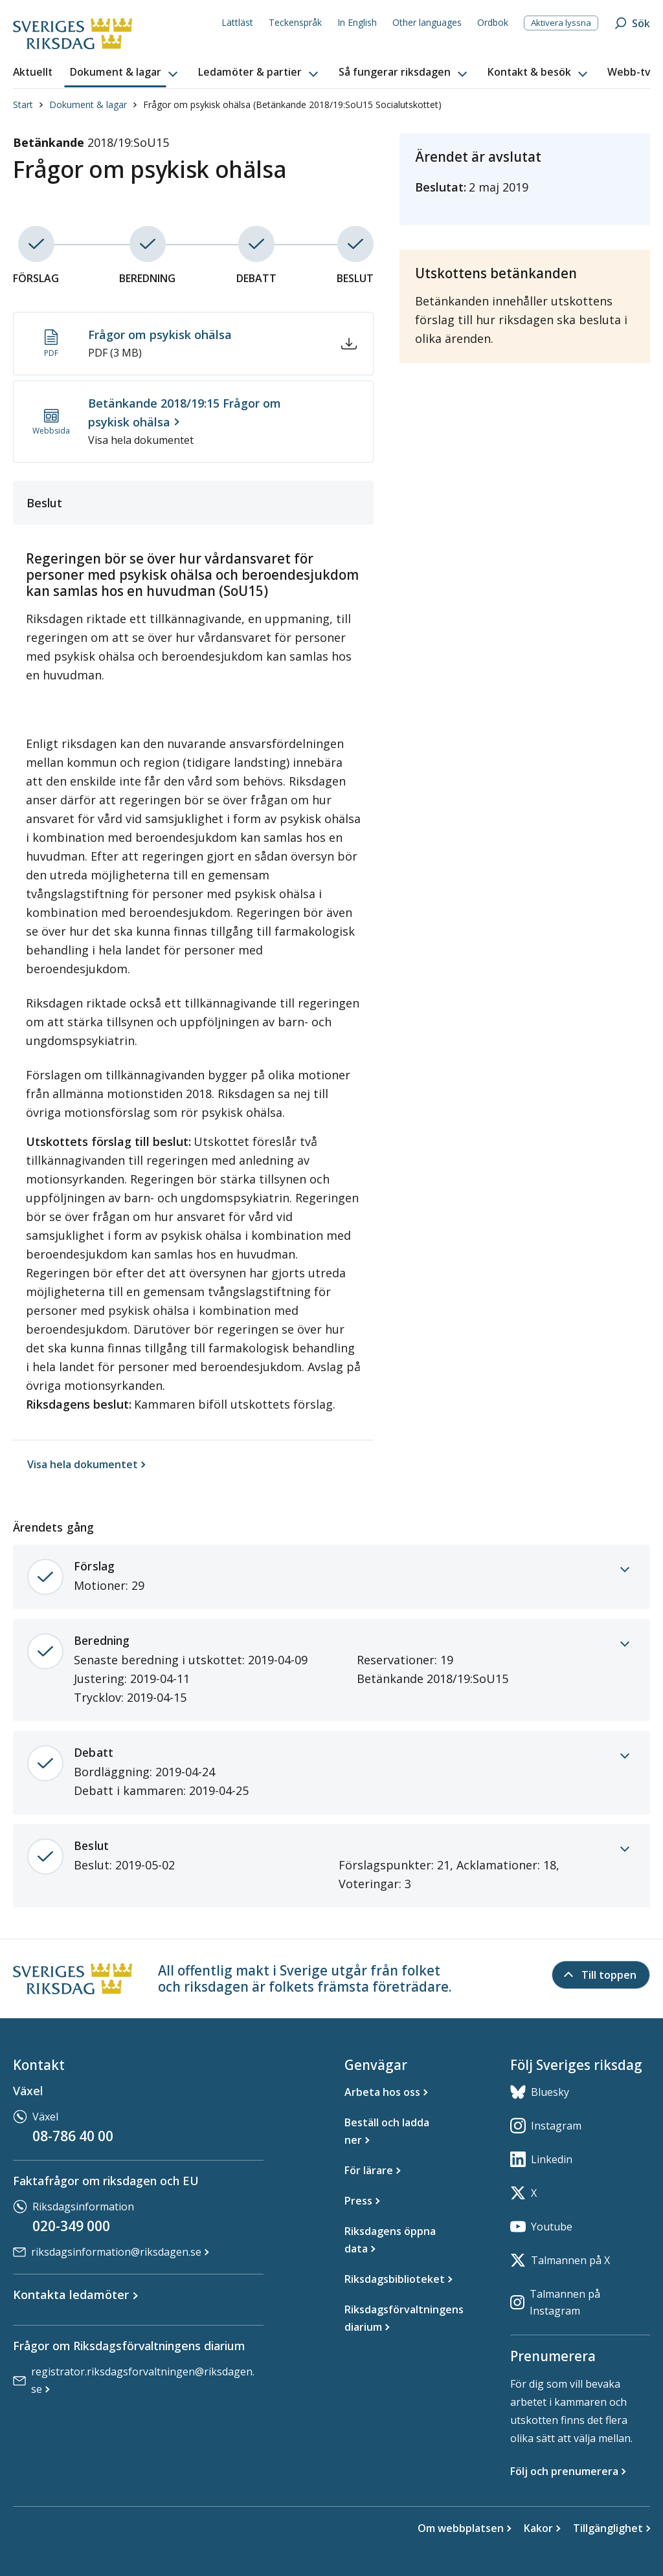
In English (357, 22)
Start (23, 104)
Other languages (427, 22)
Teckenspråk (295, 22)
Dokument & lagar (88, 104)
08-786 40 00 (72, 2136)
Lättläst (237, 22)
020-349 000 (71, 2226)
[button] (125, 72)
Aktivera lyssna (561, 22)
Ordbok (492, 22)
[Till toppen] (601, 1975)
